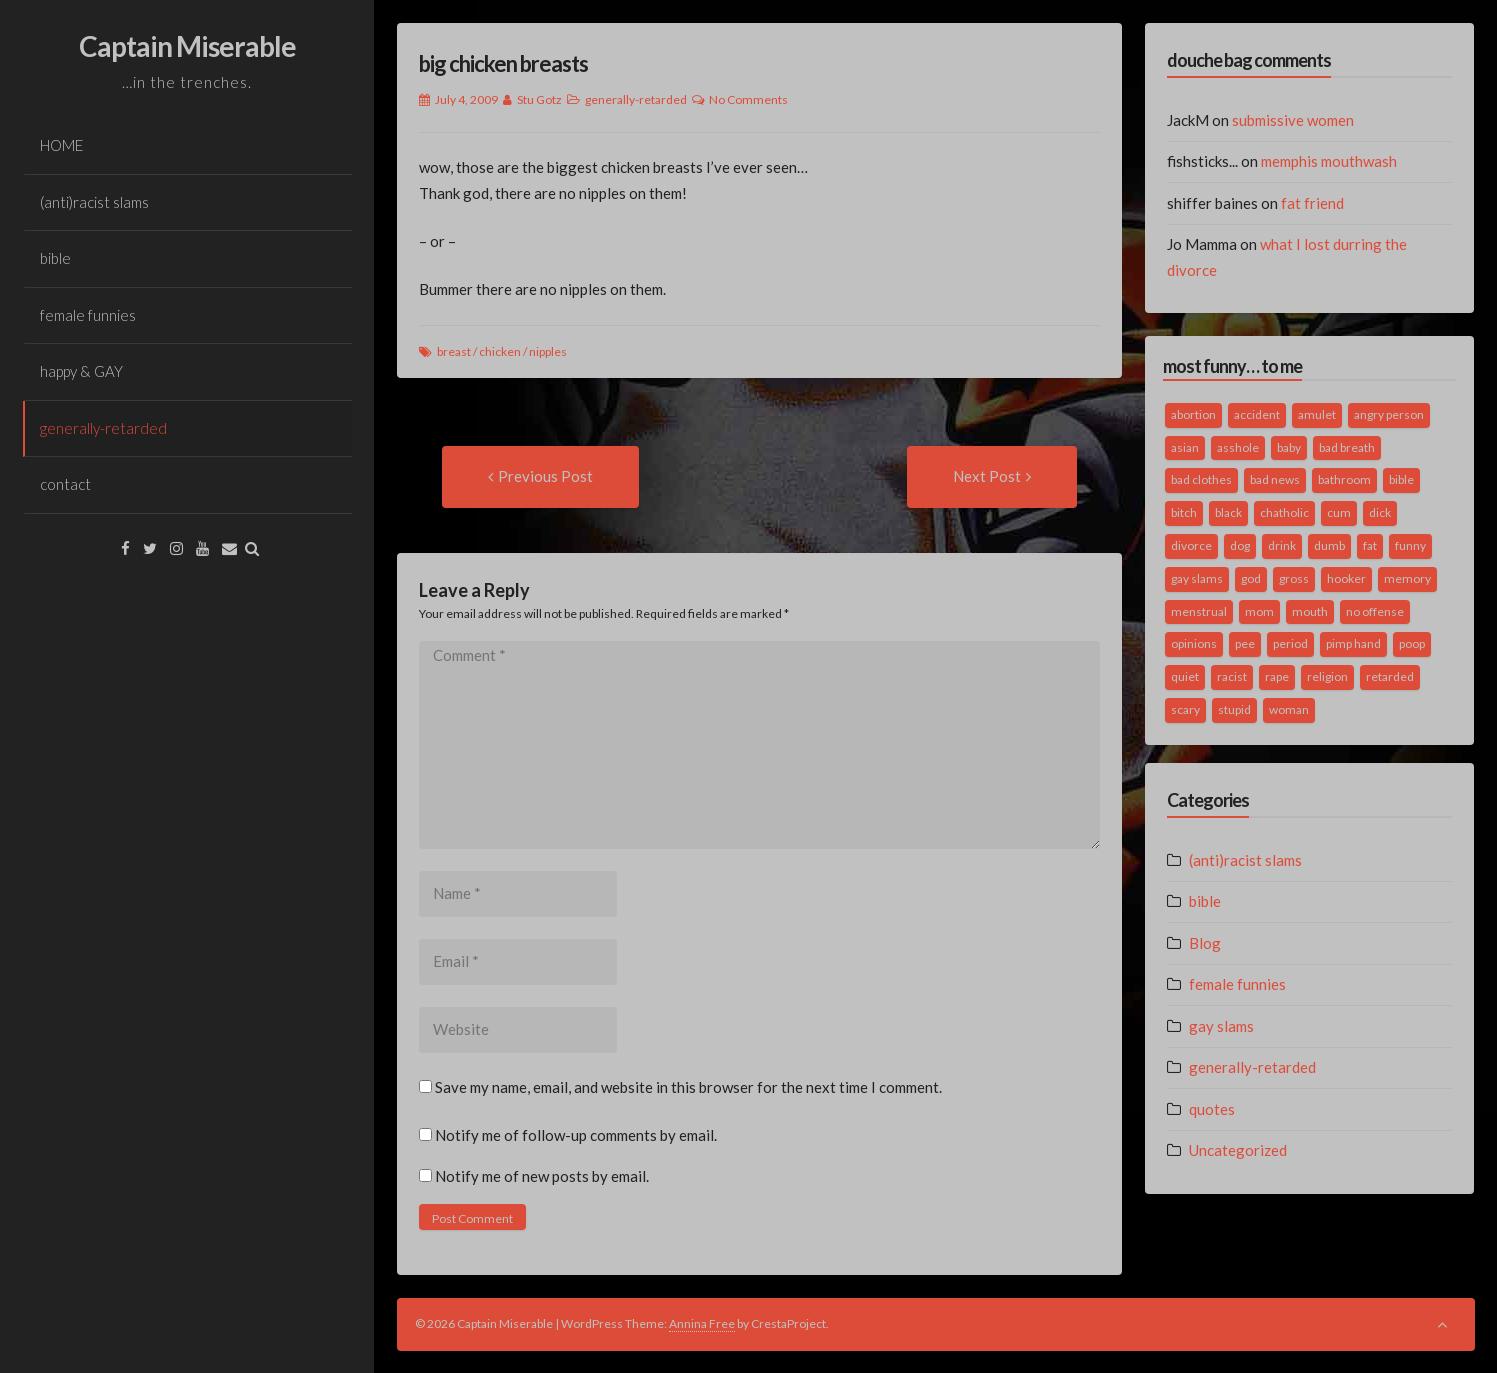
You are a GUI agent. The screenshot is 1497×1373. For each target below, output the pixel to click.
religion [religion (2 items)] (1327, 676)
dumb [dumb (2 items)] (1329, 545)
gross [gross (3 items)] (1294, 578)
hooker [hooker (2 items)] (1346, 578)
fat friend (1312, 203)
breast (454, 351)
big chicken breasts (503, 63)
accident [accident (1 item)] (1257, 414)
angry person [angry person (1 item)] (1389, 414)
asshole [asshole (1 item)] (1238, 447)
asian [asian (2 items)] (1185, 447)
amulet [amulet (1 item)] (1317, 414)
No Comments (748, 99)
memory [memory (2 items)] (1407, 578)
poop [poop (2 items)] (1412, 643)
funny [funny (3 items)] (1410, 545)
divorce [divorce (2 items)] (1191, 545)
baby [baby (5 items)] (1289, 447)
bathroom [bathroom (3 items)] (1344, 479)
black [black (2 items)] (1228, 512)
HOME (61, 145)
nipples (548, 351)
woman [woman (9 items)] (1289, 709)
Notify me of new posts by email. (542, 1176)
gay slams (1221, 1026)
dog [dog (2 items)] (1240, 545)
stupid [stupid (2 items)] (1234, 709)
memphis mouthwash (1329, 161)
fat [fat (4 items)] (1370, 545)
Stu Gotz (539, 99)
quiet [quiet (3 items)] (1185, 676)
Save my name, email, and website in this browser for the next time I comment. (688, 1087)
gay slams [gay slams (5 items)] (1197, 578)
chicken (500, 351)
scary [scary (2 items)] (1185, 709)
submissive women (1293, 120)
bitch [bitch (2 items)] (1184, 512)
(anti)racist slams (94, 202)
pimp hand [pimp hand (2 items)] (1353, 643)
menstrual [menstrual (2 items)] (1199, 611)
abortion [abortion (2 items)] (1193, 414)
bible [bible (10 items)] (1401, 479)
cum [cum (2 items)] (1339, 512)
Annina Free (702, 1323)
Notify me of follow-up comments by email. (576, 1135)
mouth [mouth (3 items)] (1310, 611)
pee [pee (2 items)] (1245, 643)
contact (65, 484)
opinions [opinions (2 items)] (1194, 643)
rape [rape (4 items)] (1277, 676)
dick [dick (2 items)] (1380, 512)
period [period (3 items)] (1290, 643)
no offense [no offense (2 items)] (1375, 611)
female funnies (88, 315)
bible (55, 258)
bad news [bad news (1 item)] (1275, 479)
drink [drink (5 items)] (1282, 545)
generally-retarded (103, 428)
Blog (1205, 943)
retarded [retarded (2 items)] (1390, 676)
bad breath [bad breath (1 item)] (1347, 447)
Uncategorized (1238, 1150)
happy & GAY (81, 371)
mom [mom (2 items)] (1259, 611)
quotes (1212, 1109)
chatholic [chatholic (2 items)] (1284, 512)
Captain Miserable (187, 46)
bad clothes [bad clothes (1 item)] (1201, 479)
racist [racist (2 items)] (1232, 676)
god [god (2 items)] (1251, 578)
